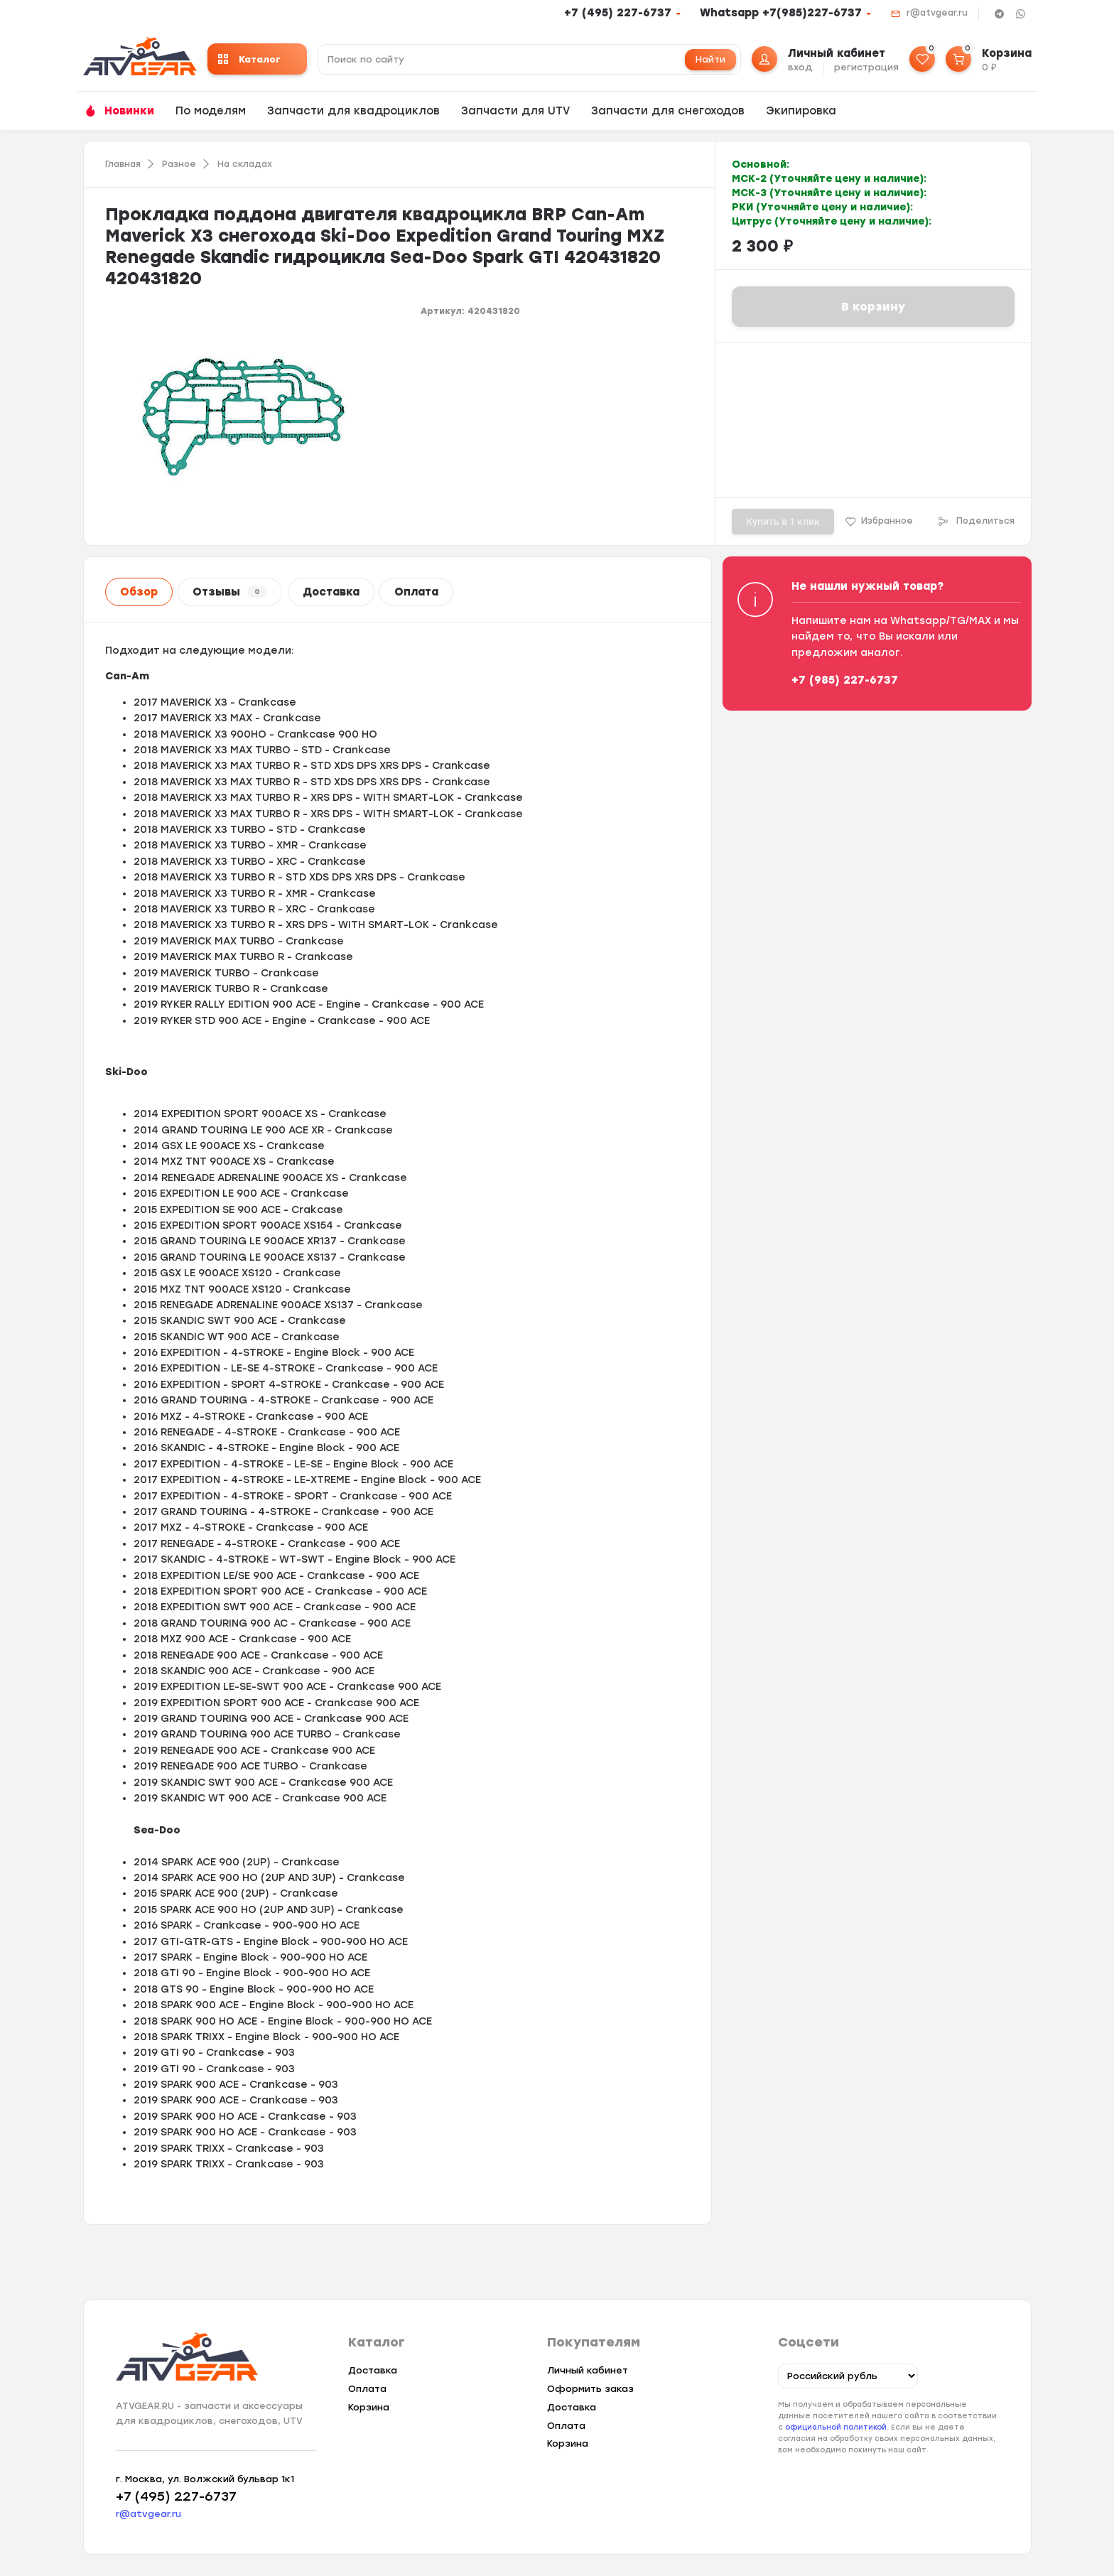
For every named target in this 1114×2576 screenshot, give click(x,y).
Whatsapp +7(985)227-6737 (781, 12)
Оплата (416, 592)
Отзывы (230, 592)
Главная (123, 164)
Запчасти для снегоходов (668, 110)
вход (800, 67)
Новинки (129, 110)
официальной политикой (836, 2427)
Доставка (331, 592)
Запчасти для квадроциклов (353, 110)
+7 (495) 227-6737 (617, 12)
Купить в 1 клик (783, 521)
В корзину (873, 306)
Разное (179, 164)
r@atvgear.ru (937, 13)
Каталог (249, 59)
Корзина (368, 2407)
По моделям (210, 110)
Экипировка (801, 110)
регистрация (866, 67)
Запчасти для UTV (515, 110)
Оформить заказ (590, 2388)
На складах (244, 164)
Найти (710, 59)
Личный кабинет (587, 2370)
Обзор (139, 592)
